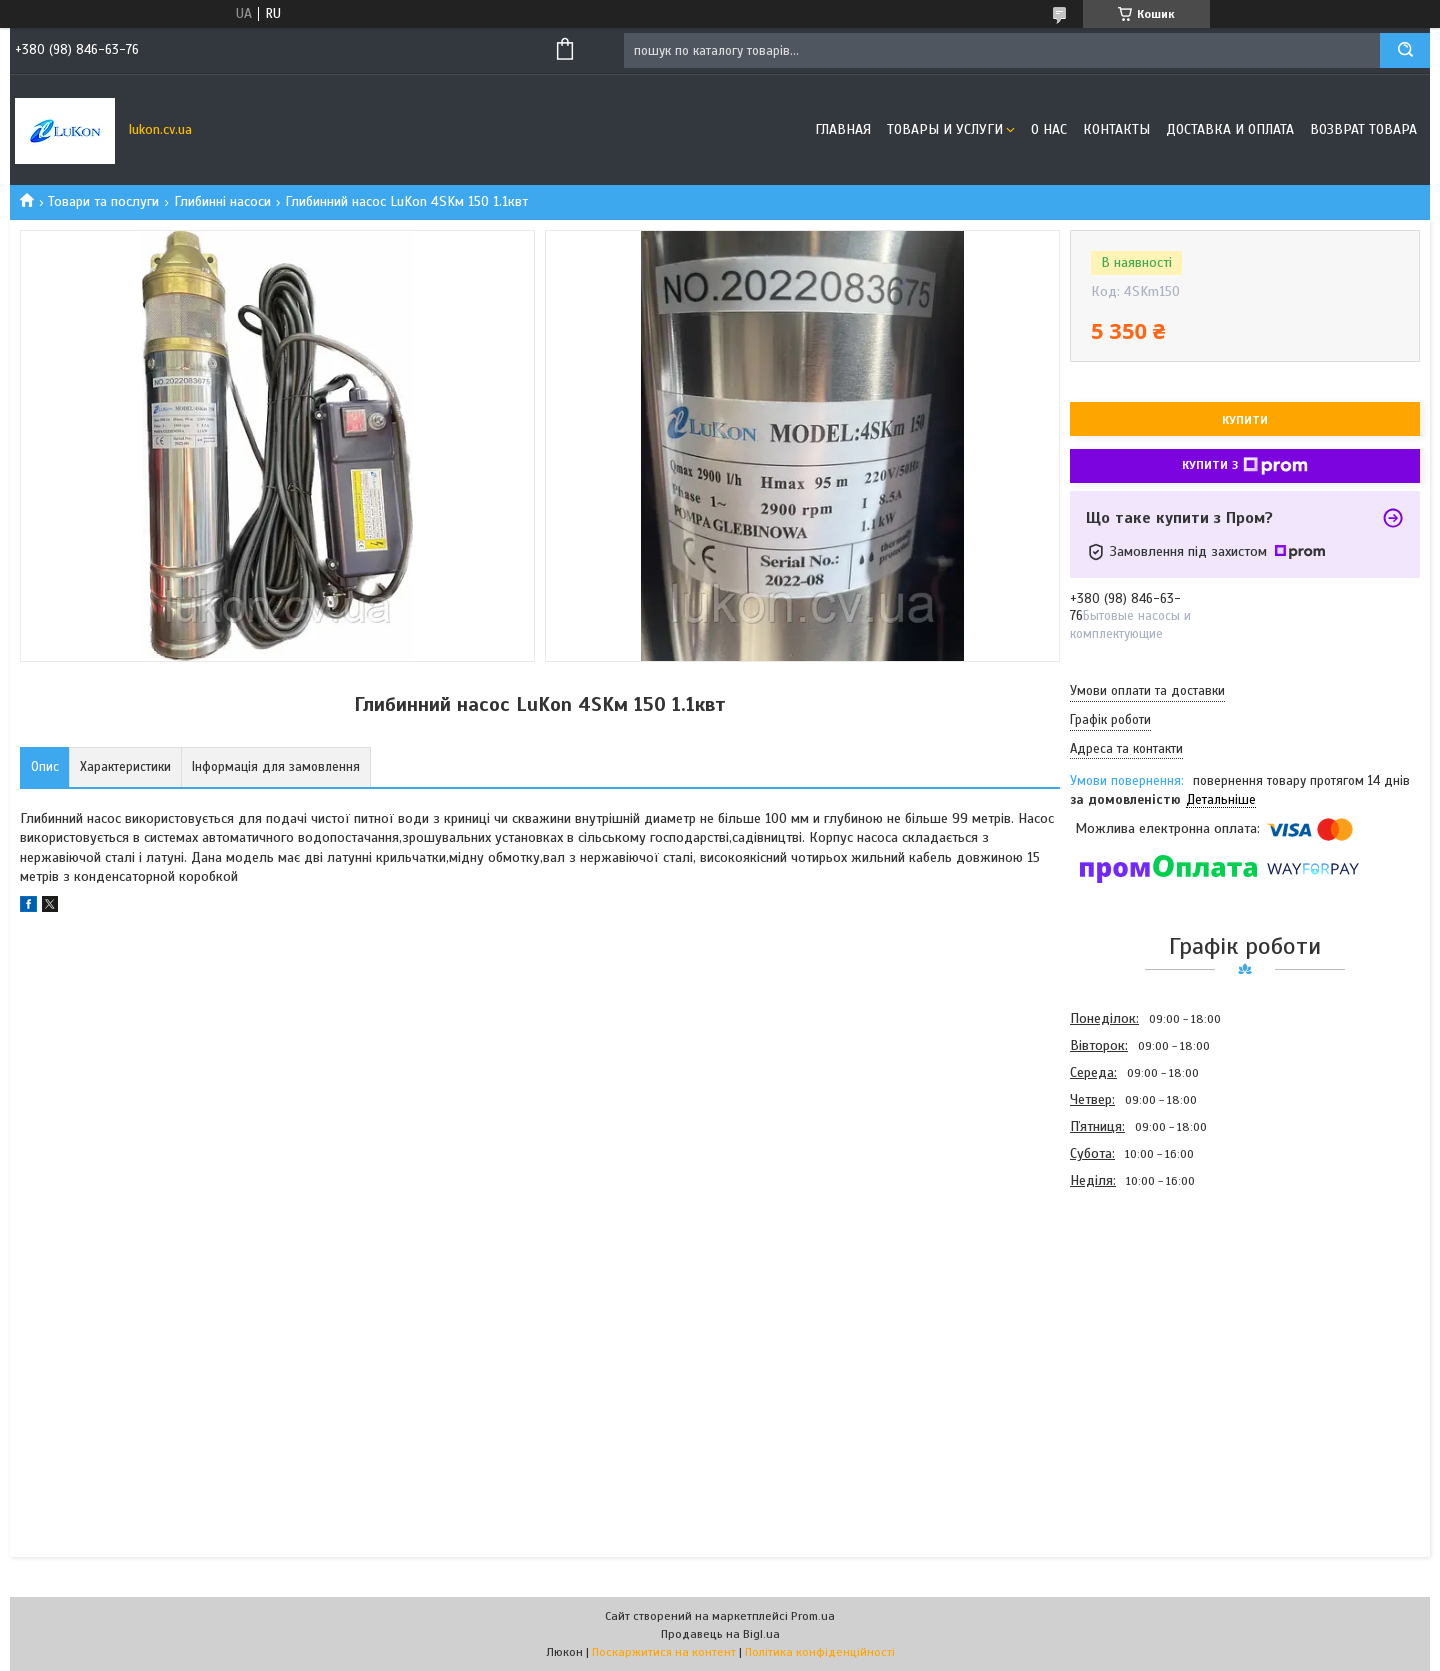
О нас (1049, 129)
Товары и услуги (945, 129)
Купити (1245, 420)
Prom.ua (813, 1616)
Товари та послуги (103, 201)
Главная (843, 129)
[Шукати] (1405, 50)
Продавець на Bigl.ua (720, 1634)
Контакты (1116, 129)
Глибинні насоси (222, 201)
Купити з (1245, 466)
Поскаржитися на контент (664, 1652)
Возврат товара (1363, 129)
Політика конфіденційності (820, 1652)
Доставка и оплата (1230, 129)
